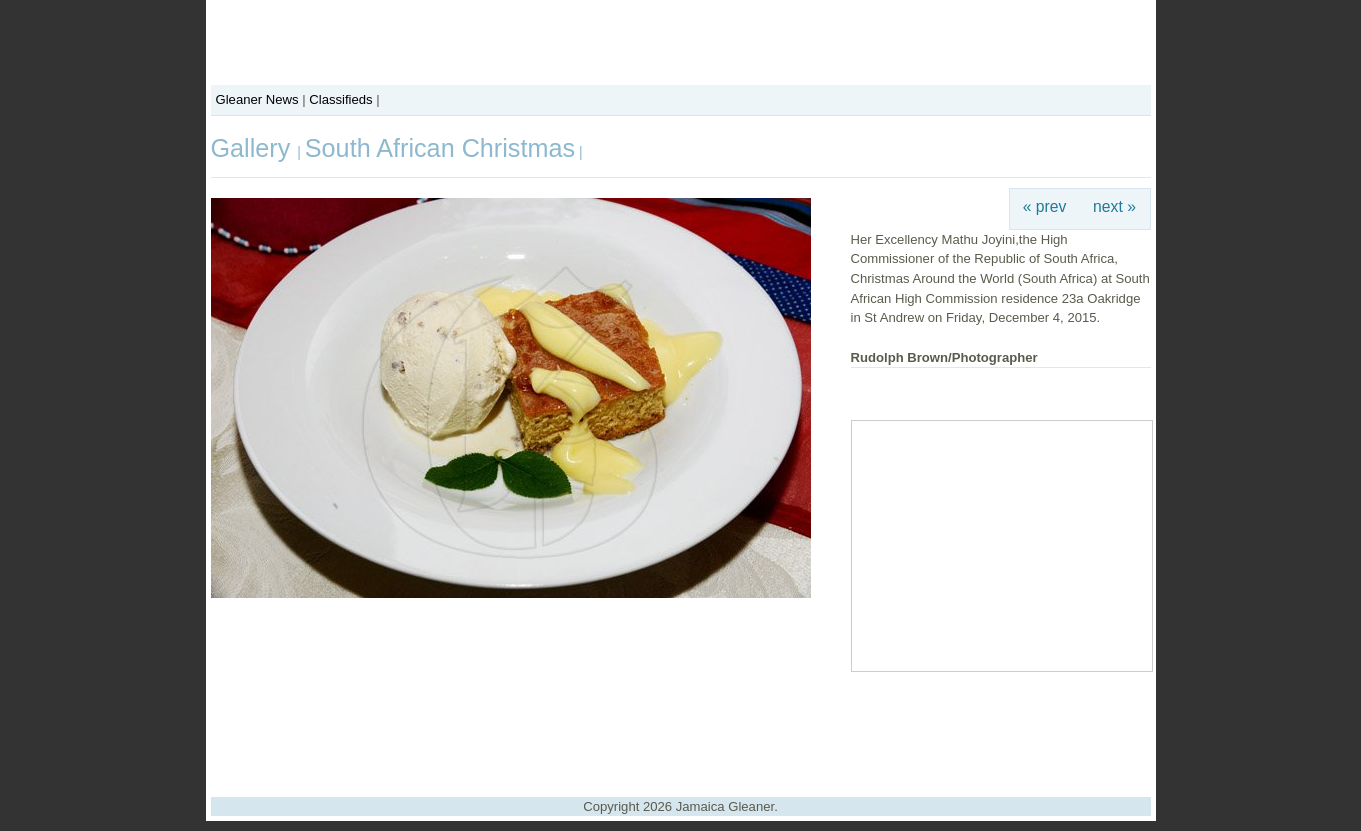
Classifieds (340, 99)
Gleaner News (257, 99)
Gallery (254, 148)
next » (1114, 206)
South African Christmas (440, 148)
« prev (1045, 206)
